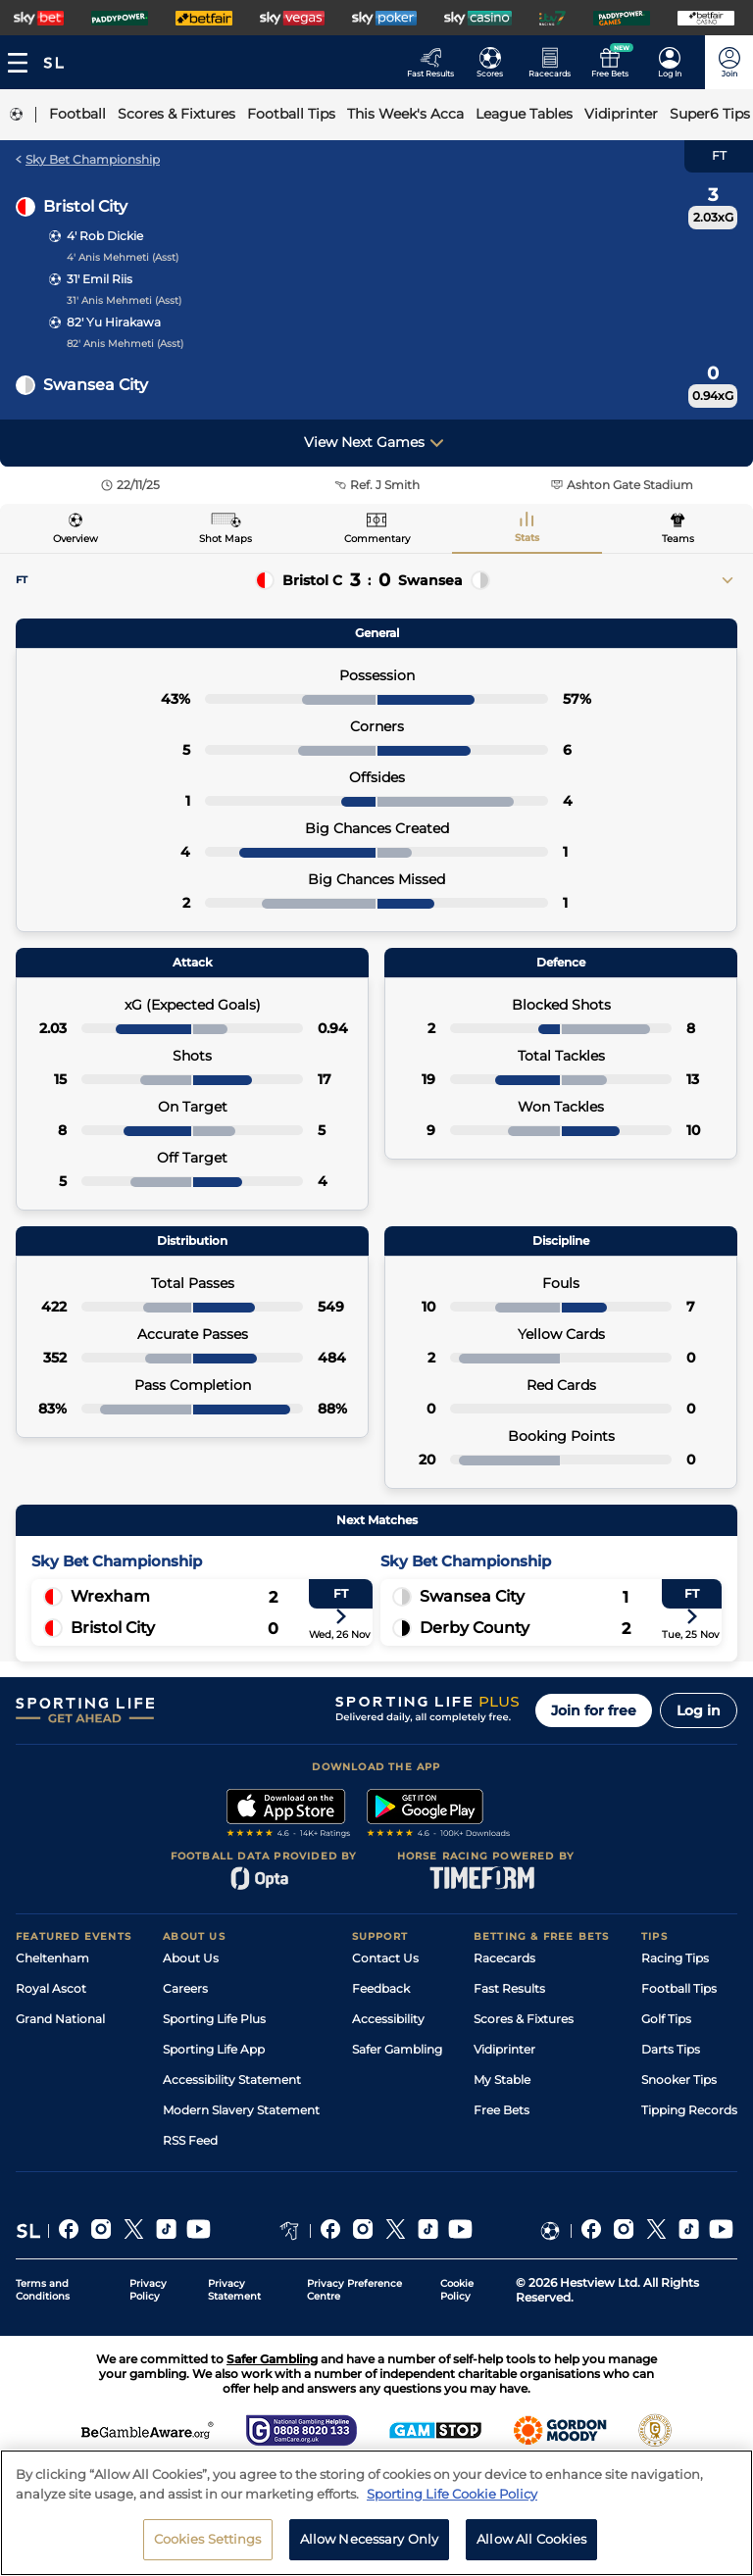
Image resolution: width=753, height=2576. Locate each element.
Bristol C (312, 580)
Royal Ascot (51, 1988)
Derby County (474, 1627)
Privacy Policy (148, 2290)
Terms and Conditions (43, 2290)
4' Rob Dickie (105, 235)
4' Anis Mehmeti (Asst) (122, 257)
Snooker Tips (679, 2079)
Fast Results (509, 1988)
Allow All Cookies (531, 2546)
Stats (527, 537)
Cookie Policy (457, 2290)
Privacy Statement (234, 2290)
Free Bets (501, 2110)
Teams (678, 538)
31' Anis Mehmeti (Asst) (124, 300)
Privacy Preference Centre (354, 2290)
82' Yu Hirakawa (114, 322)
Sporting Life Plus (214, 2018)
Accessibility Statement (232, 2079)
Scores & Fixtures (524, 2018)
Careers (185, 1988)
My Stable (502, 2079)
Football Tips (679, 1988)
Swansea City (95, 384)
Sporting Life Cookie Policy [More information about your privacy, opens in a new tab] (452, 2500)
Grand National (60, 2018)
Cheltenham (52, 1958)
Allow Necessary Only (369, 2546)
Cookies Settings (208, 2546)
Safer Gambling (397, 2049)
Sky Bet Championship (88, 159)
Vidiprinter (504, 2049)
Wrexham (110, 1596)
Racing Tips (675, 1958)
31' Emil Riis (99, 279)
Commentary (377, 538)
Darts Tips (670, 2049)
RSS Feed (190, 2140)
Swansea (430, 580)
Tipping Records (689, 2110)
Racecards (504, 1958)
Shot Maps (225, 538)
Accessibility (388, 2018)
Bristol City (85, 206)
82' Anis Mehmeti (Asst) (125, 343)
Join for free (593, 1710)
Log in (699, 1710)
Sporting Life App (214, 2049)
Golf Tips (666, 2018)
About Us (191, 1958)
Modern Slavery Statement (241, 2110)
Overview (75, 538)
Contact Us (385, 1958)
